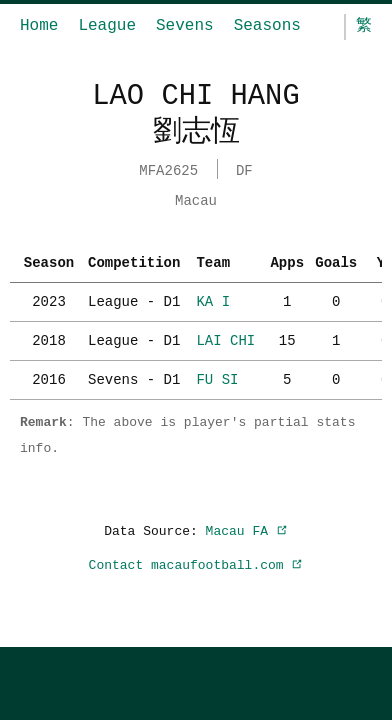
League (107, 26)
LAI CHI (225, 338)
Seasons (267, 26)
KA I (213, 299)
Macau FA (247, 529)
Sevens (185, 26)
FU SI (217, 377)
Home (39, 26)
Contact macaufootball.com (196, 563)
